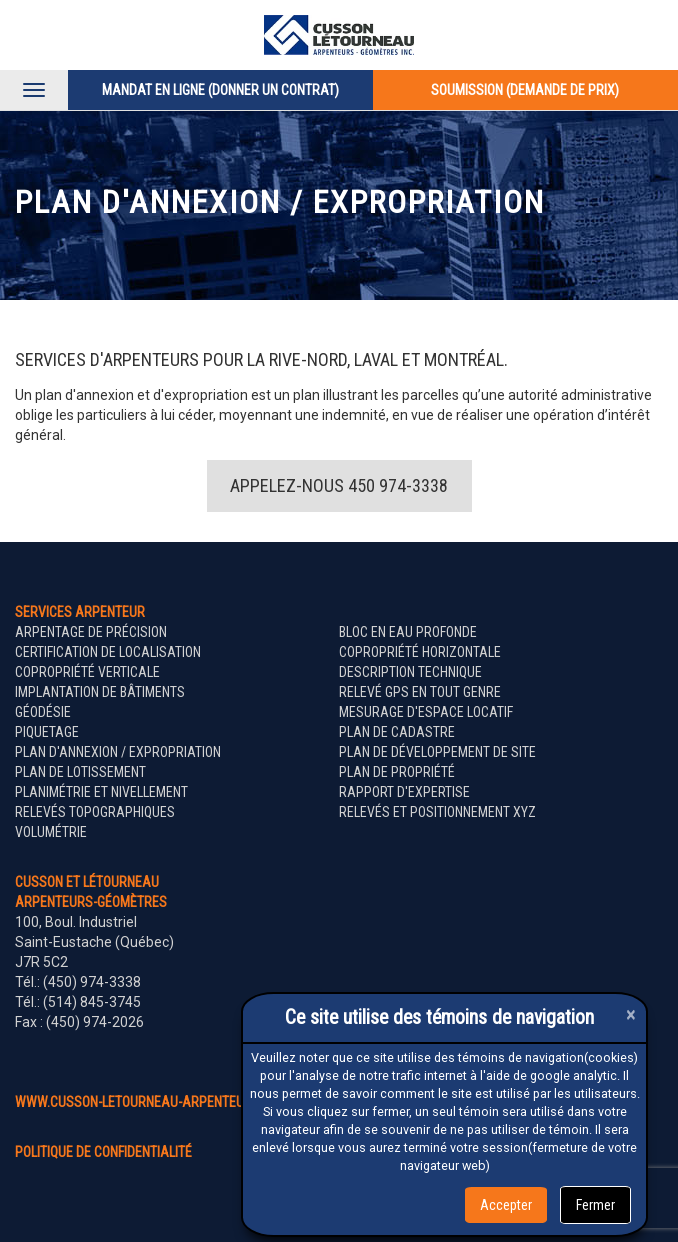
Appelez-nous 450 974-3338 (339, 485)
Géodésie (43, 712)
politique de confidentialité (103, 1152)
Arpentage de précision (91, 632)
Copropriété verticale (87, 672)
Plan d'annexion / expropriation (118, 752)
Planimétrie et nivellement (101, 792)
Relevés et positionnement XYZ (437, 812)
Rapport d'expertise (404, 792)
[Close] (631, 1014)
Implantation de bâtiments (100, 692)
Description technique (410, 672)
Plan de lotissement (80, 772)
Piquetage (47, 732)
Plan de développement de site (437, 752)
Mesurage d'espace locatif (426, 712)
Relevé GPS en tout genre (420, 692)
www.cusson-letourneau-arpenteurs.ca (147, 1102)
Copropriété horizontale (420, 652)
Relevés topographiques (95, 812)
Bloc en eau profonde (408, 632)
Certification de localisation (108, 652)
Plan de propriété (397, 772)
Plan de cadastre (397, 732)
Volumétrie (51, 832)
